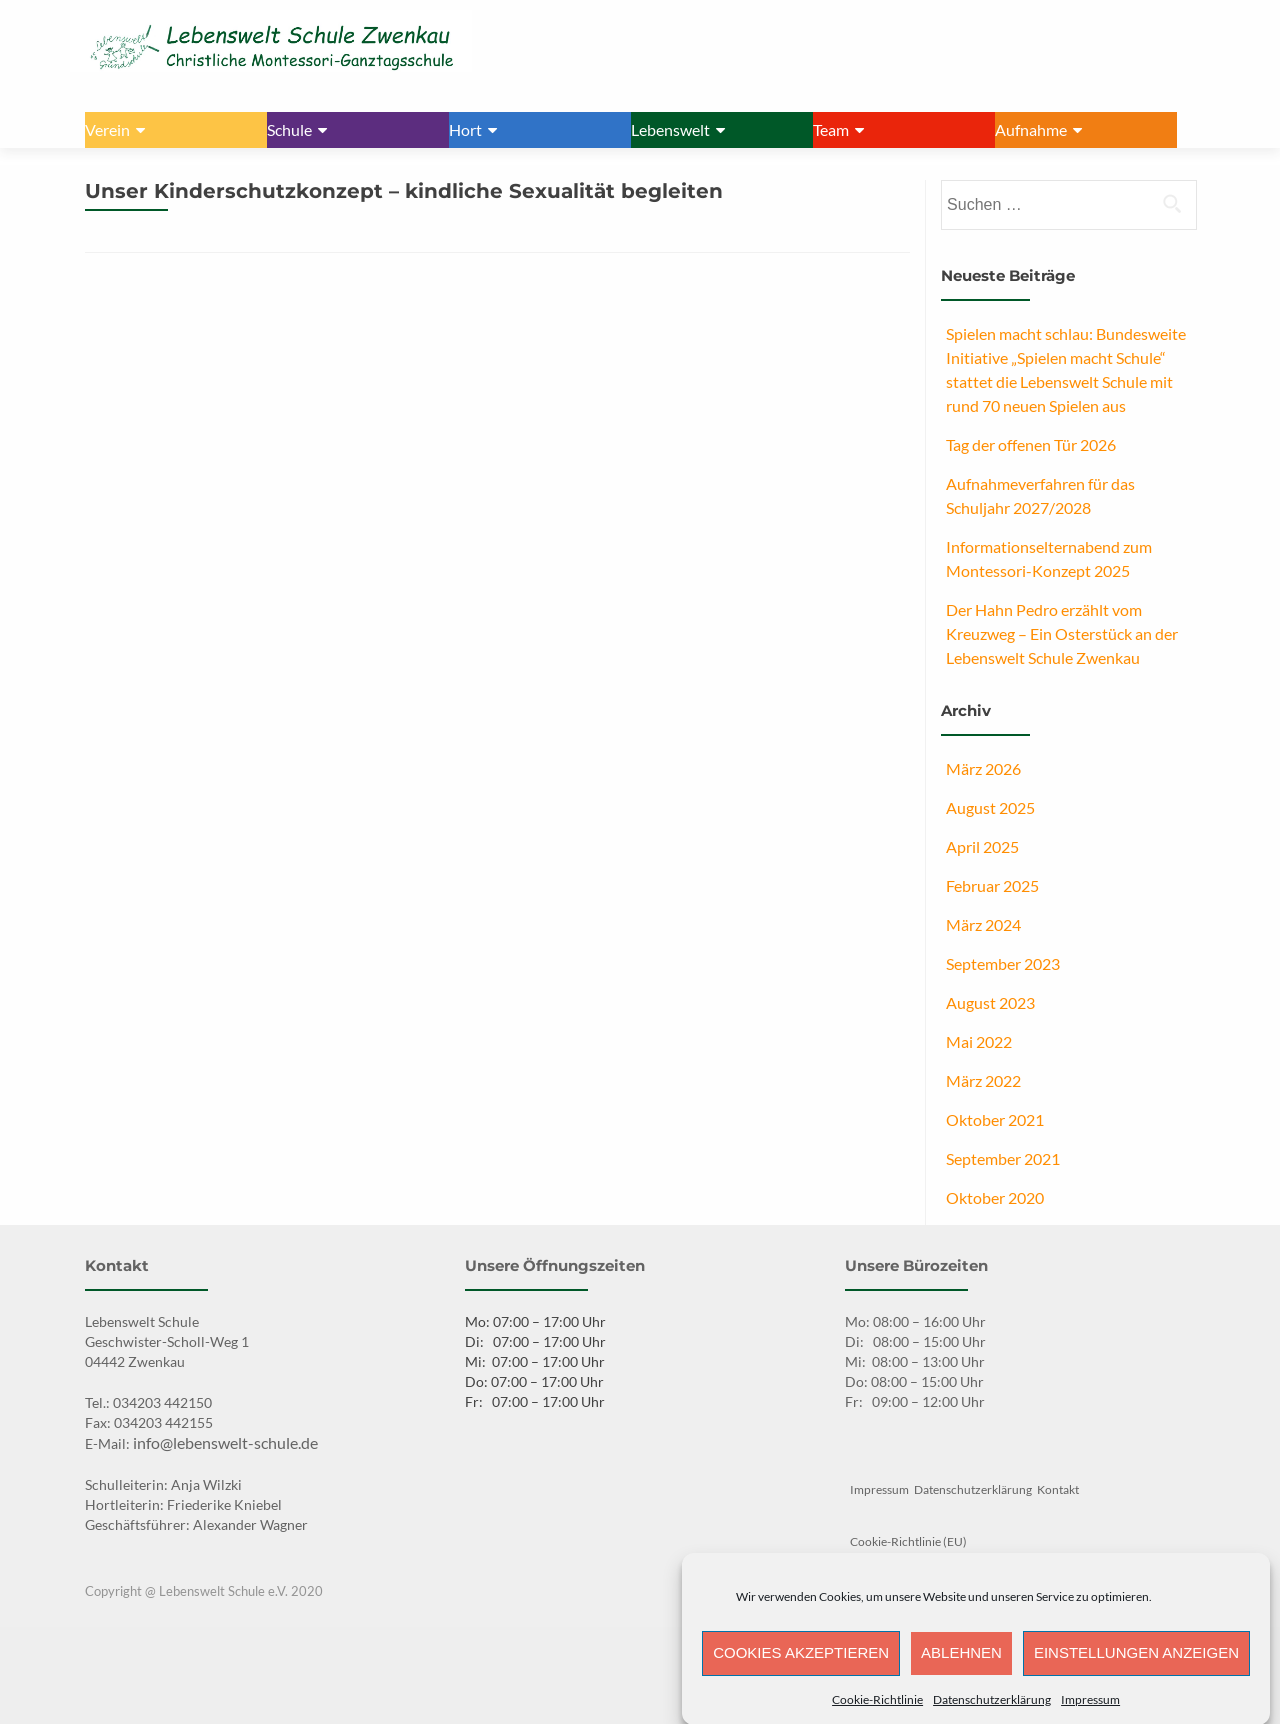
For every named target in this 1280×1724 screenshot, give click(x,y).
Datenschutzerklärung (992, 1709)
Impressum (1090, 1709)
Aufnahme (1031, 129)
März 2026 (983, 768)
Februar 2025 (992, 885)
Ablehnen (961, 1663)
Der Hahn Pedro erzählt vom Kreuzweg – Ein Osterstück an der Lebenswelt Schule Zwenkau (1062, 633)
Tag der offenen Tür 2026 (1031, 444)
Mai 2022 (979, 1041)
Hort (465, 129)
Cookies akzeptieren (801, 1663)
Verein (107, 129)
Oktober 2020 (995, 1197)
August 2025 (990, 807)
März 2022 (983, 1080)
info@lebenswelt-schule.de (225, 1442)
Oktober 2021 (995, 1119)
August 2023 (990, 1002)
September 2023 (1003, 963)
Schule (289, 129)
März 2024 (983, 924)
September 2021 (1003, 1158)
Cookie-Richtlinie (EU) (908, 1541)
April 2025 (982, 846)
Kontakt (1058, 1489)
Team (831, 129)
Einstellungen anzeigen (1136, 1663)
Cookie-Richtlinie (877, 1709)
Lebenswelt (670, 129)
